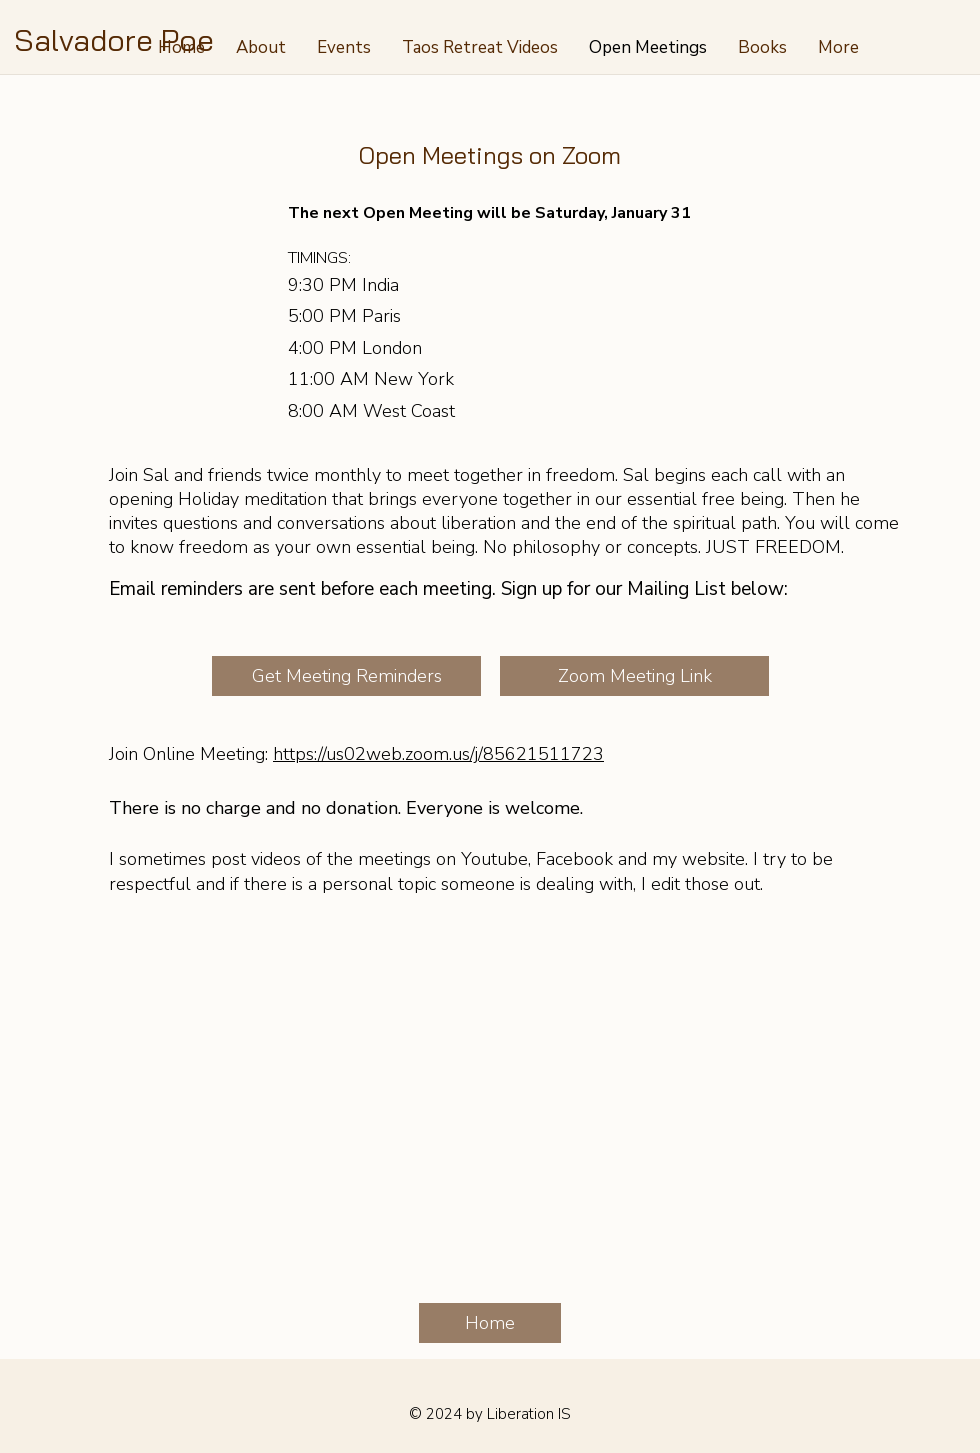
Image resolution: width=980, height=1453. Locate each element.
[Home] (490, 1323)
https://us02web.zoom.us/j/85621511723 (438, 754)
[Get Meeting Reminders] (346, 676)
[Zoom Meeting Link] (634, 676)
